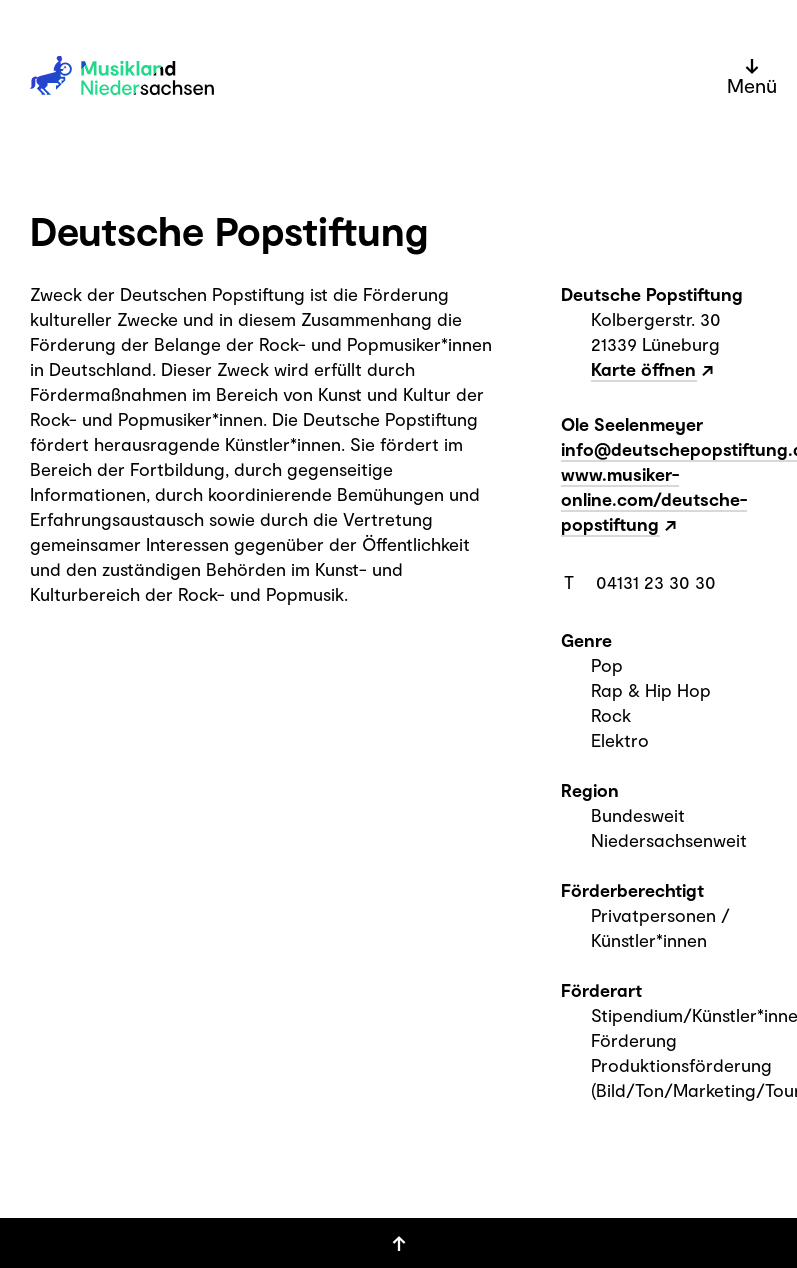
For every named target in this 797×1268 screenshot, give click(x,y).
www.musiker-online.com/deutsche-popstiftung (654, 499)
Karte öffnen (643, 369)
